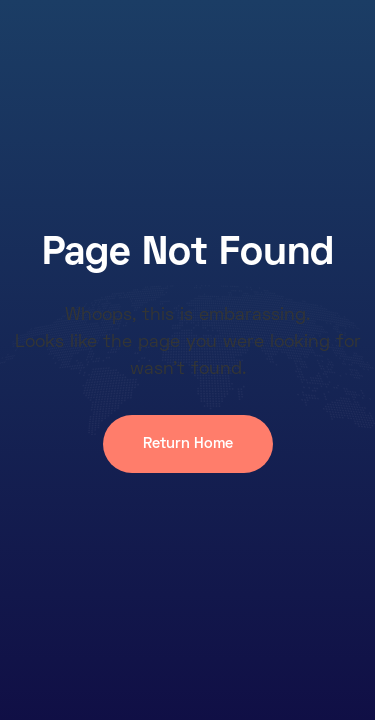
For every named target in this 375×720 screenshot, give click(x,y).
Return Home (188, 444)
